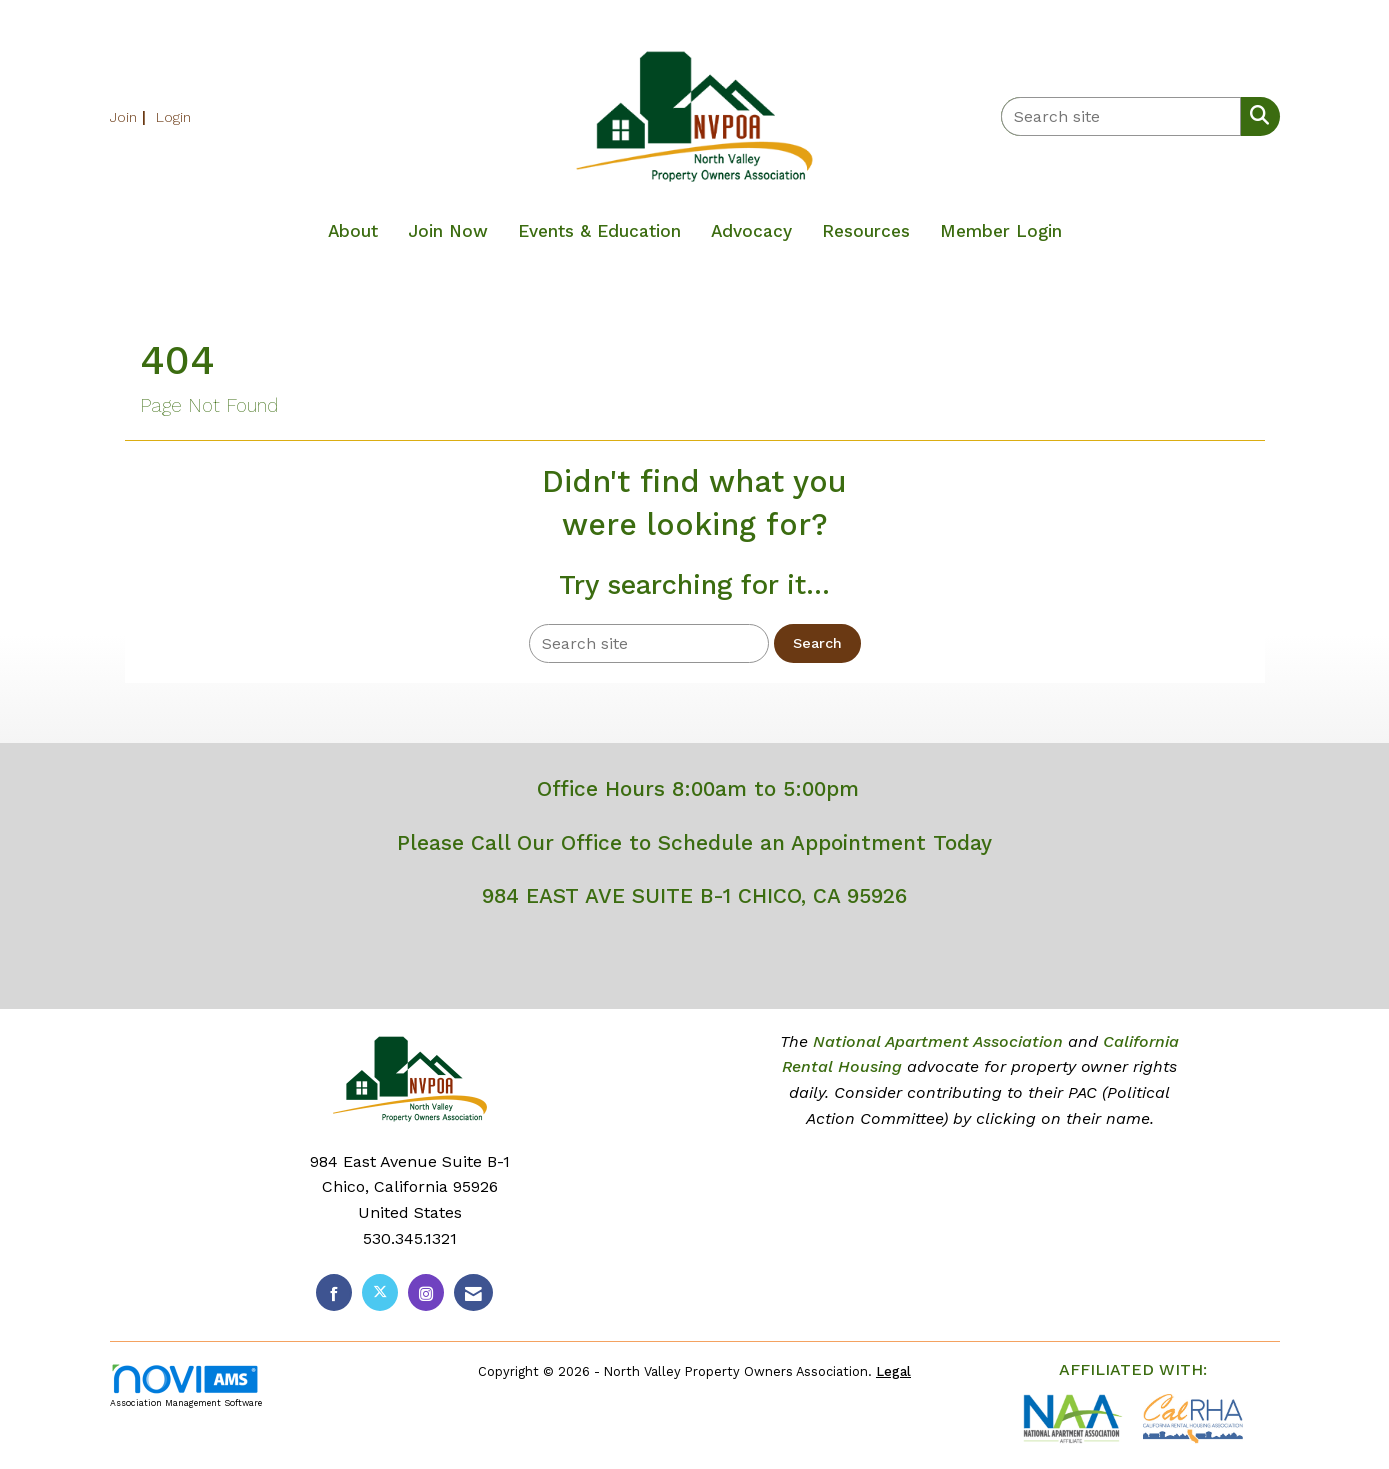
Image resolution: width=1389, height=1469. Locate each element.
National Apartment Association (938, 1041)
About (353, 231)
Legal (893, 1371)
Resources (866, 231)
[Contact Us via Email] (473, 1292)
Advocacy (751, 231)
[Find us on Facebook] (334, 1292)
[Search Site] (1255, 115)
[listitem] (130, 116)
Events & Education (599, 231)
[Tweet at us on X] (380, 1292)
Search (817, 643)
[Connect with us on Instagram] (426, 1292)
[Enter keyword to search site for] (1121, 116)
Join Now (448, 231)
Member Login (1001, 231)
